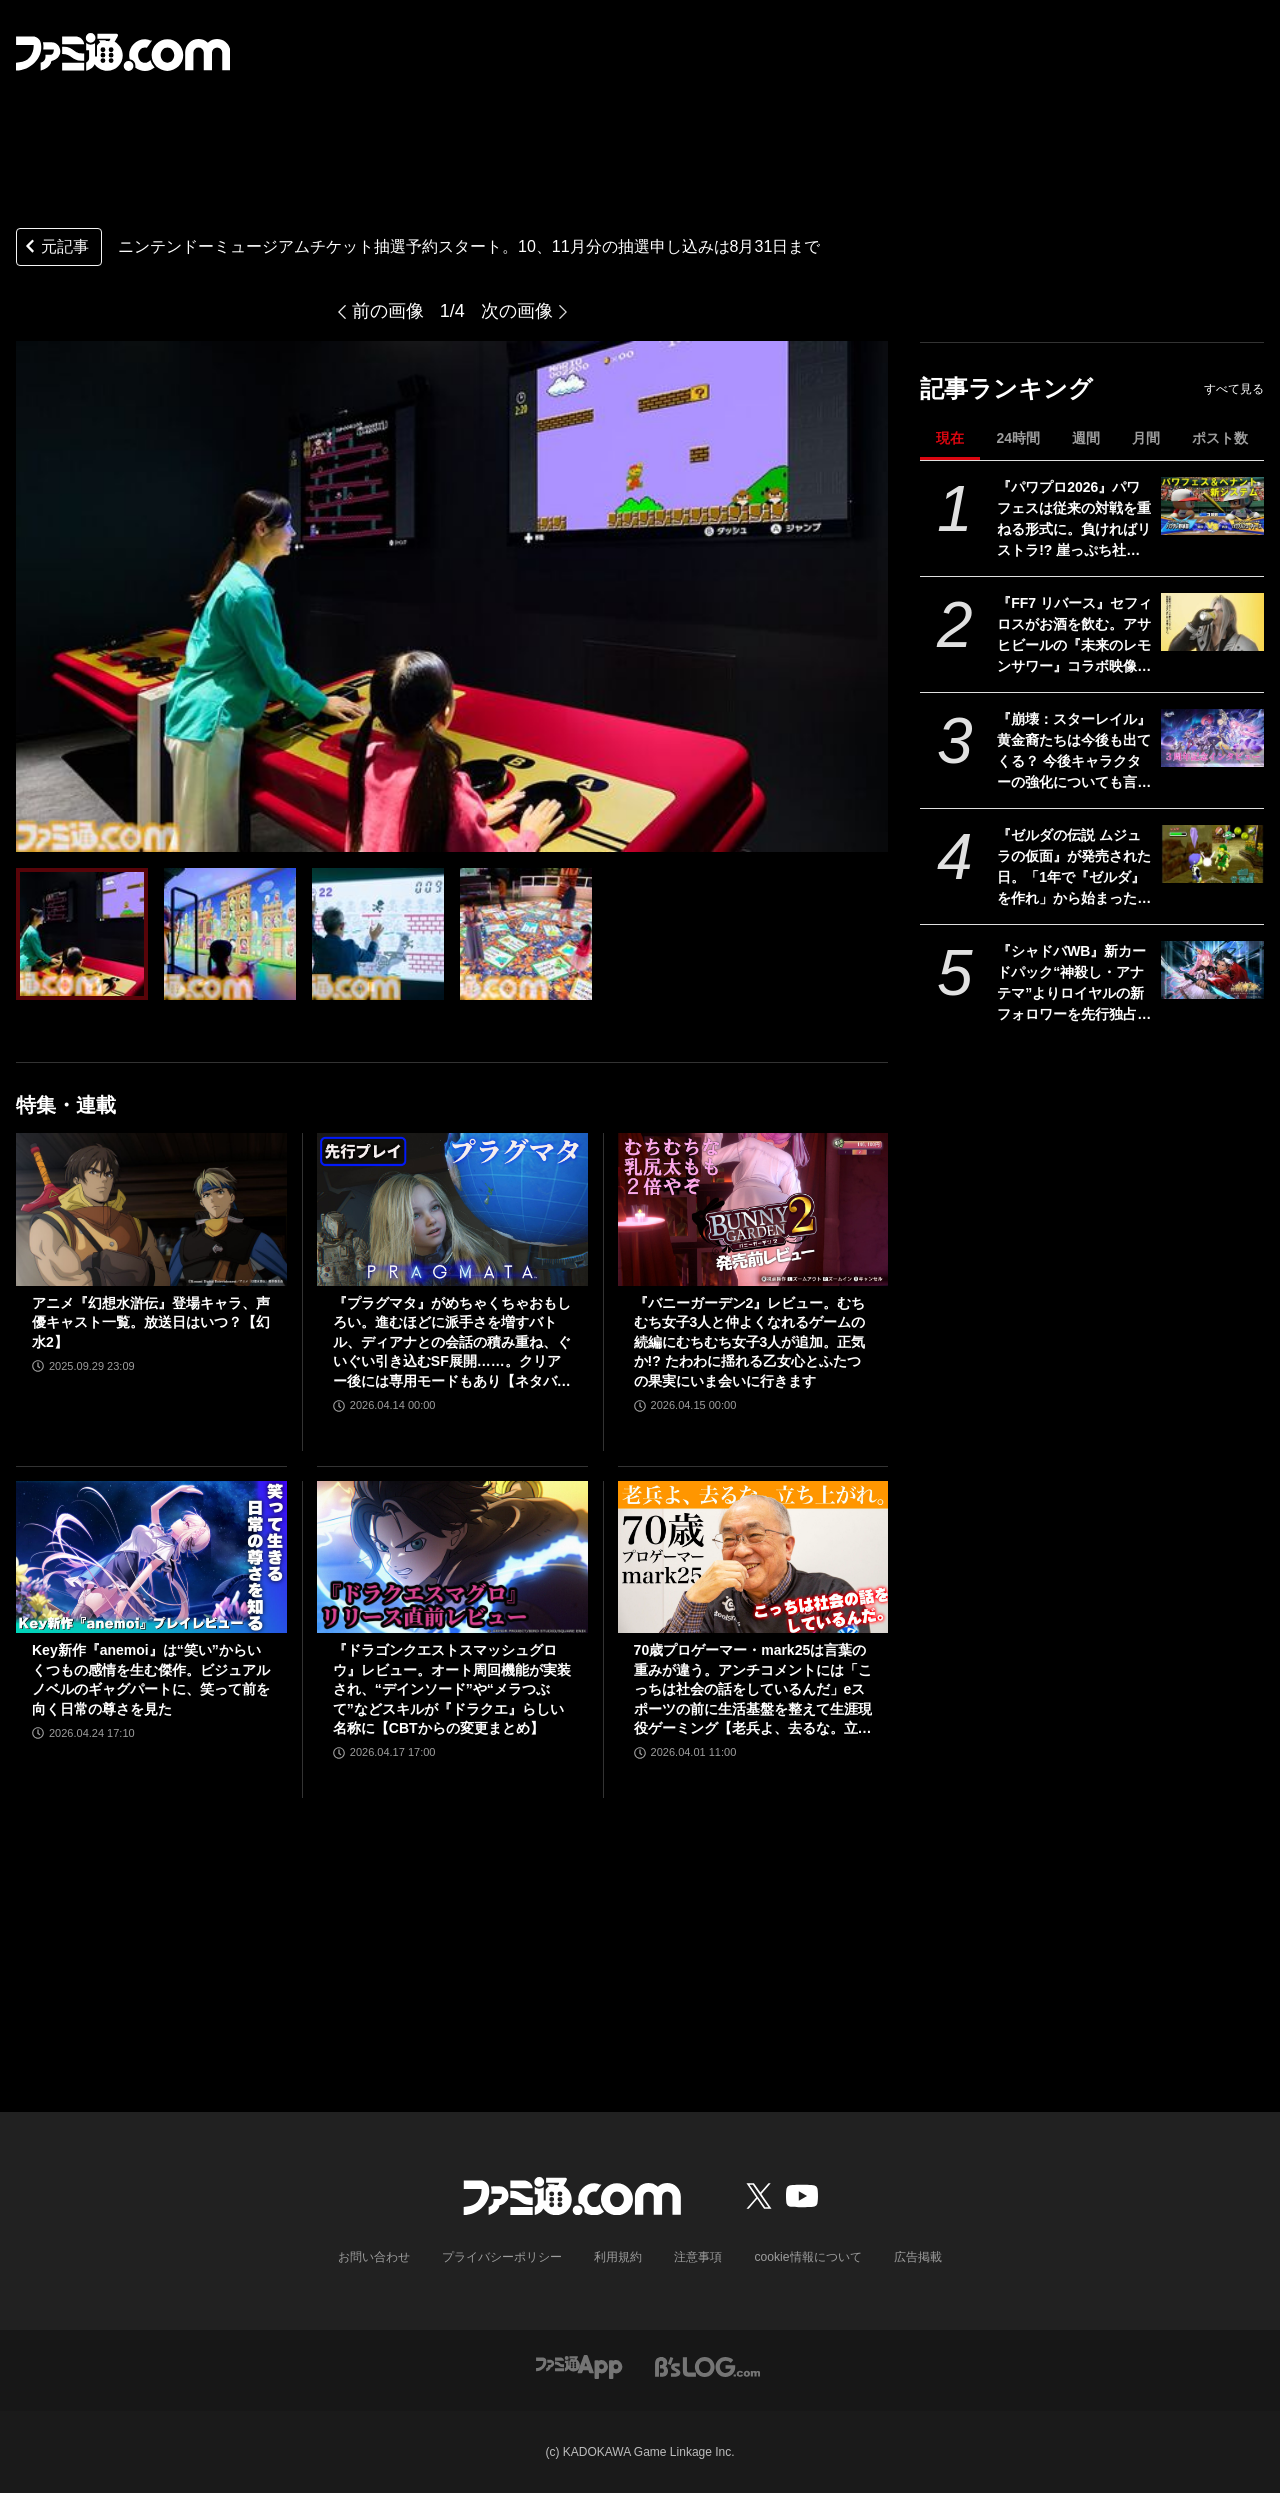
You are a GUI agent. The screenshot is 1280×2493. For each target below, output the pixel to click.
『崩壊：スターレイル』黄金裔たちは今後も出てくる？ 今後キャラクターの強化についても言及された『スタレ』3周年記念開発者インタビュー (1074, 752)
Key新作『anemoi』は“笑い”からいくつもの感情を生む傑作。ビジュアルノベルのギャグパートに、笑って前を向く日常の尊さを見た (151, 1679)
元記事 (55, 248)
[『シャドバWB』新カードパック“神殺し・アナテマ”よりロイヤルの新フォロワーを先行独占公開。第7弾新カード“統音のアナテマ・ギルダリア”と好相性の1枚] (1212, 970)
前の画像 (388, 311)
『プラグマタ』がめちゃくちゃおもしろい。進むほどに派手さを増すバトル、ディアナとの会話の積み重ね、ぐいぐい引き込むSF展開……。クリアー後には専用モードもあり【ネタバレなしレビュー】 (452, 1343)
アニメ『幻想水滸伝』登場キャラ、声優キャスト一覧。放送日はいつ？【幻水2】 (151, 1322)
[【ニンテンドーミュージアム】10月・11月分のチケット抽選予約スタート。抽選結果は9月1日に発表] (82, 934)
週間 (1086, 438)
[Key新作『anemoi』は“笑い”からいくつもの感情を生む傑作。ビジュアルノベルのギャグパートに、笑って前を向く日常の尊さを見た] (151, 1557)
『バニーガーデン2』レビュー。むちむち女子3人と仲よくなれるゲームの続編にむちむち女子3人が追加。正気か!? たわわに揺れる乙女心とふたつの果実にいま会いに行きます (750, 1342)
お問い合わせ (375, 2257)
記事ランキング (1006, 388)
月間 (1146, 438)
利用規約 (619, 2257)
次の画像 (517, 311)
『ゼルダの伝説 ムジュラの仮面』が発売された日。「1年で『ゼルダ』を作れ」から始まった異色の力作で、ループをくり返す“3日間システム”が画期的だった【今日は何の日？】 (1074, 868)
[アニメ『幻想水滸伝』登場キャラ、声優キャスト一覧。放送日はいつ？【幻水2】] (151, 1209)
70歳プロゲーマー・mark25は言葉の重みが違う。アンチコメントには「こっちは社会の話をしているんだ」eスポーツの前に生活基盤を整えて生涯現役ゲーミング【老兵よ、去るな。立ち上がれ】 (753, 1690)
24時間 (1018, 438)
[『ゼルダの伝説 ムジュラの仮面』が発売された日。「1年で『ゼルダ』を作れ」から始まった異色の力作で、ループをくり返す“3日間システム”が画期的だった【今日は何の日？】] (1212, 854)
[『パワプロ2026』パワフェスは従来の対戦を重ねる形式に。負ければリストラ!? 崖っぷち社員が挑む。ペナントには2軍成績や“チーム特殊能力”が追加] (1212, 506)
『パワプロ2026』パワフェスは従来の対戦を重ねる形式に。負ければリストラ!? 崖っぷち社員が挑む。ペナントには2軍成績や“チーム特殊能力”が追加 (1074, 520)
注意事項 (699, 2257)
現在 (950, 438)
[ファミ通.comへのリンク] (123, 52)
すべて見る (1234, 389)
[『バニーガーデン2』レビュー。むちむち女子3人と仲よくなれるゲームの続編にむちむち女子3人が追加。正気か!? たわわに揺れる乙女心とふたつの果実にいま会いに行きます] (753, 1209)
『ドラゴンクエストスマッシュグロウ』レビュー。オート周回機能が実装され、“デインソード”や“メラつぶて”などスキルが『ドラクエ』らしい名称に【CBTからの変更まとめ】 (452, 1689)
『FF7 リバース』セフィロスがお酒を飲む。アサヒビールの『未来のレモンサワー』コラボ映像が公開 (1074, 636)
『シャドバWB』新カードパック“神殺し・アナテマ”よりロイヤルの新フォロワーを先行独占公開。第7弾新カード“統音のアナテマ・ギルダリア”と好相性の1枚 (1074, 984)
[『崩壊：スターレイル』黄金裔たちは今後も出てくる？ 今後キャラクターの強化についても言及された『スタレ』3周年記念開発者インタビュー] (1212, 738)
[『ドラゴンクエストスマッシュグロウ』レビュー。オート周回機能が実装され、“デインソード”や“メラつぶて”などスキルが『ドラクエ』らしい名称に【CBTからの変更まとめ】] (452, 1557)
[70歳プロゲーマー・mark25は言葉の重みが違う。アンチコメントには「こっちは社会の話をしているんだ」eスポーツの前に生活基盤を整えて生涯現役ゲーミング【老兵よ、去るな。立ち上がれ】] (753, 1557)
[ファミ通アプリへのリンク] (579, 2365)
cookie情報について (808, 2257)
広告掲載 (917, 2257)
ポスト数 (1220, 438)
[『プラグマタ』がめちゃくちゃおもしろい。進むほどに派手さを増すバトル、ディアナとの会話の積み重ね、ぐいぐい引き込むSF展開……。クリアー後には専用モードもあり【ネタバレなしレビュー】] (452, 1209)
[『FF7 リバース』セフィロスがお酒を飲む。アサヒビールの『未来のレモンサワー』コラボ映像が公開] (1212, 622)
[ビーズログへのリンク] (707, 2365)
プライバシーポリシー (503, 2257)
